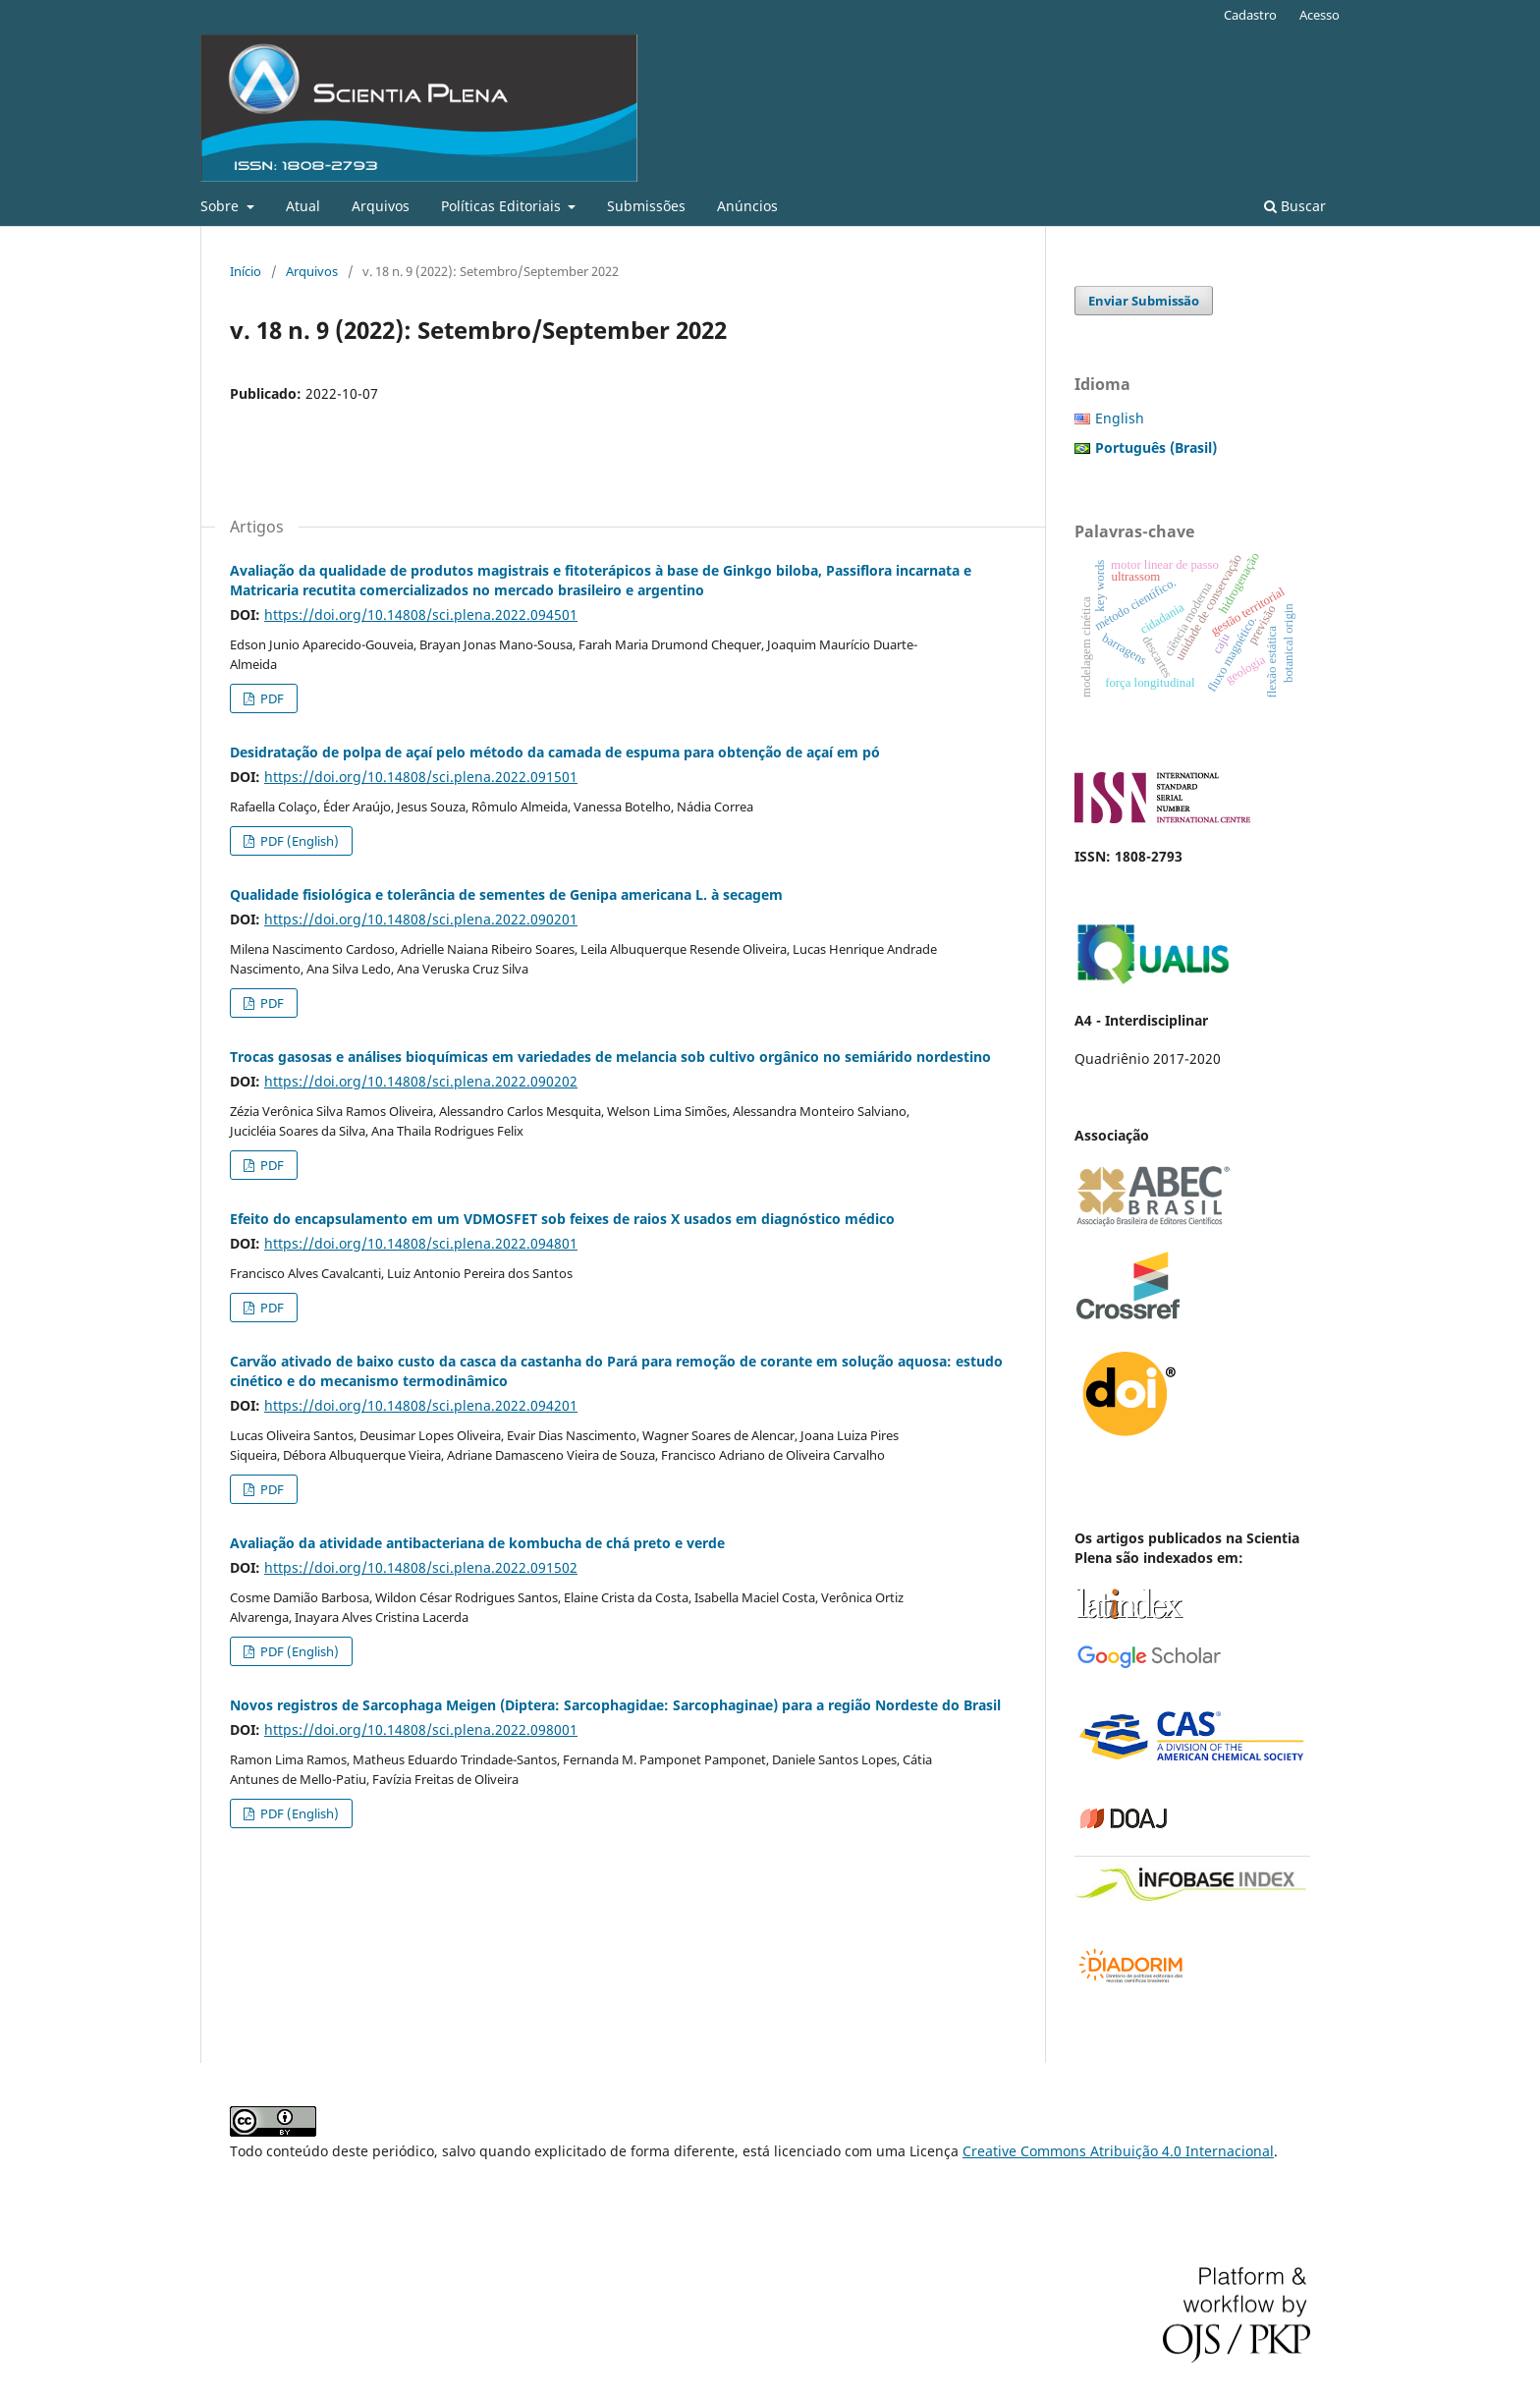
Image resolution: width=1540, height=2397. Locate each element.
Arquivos (381, 205)
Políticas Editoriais (503, 205)
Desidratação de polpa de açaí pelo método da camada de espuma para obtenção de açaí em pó (555, 752)
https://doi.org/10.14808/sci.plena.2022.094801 (421, 1243)
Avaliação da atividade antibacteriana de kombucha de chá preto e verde (477, 1542)
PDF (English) (298, 841)
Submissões (646, 205)
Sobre (221, 205)
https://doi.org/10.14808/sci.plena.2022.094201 (421, 1405)
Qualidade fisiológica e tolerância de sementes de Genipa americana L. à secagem (506, 894)
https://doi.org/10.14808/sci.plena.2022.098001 (421, 1729)
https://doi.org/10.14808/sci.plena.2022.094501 (421, 614)
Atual (303, 205)
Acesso (1319, 15)
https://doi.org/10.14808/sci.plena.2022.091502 (421, 1567)
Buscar (1295, 205)
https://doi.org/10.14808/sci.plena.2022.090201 (421, 919)
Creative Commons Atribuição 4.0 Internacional (1118, 2151)
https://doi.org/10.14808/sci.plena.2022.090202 (421, 1081)
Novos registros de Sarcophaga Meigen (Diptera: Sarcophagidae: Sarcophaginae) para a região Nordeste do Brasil (615, 1705)
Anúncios (747, 205)
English (1119, 418)
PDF (270, 698)
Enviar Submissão (1143, 300)
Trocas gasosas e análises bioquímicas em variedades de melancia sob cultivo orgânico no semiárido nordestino (610, 1056)
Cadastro (1250, 15)
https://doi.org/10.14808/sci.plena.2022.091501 (421, 776)
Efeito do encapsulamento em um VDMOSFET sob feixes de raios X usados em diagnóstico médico (562, 1218)
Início (245, 271)
